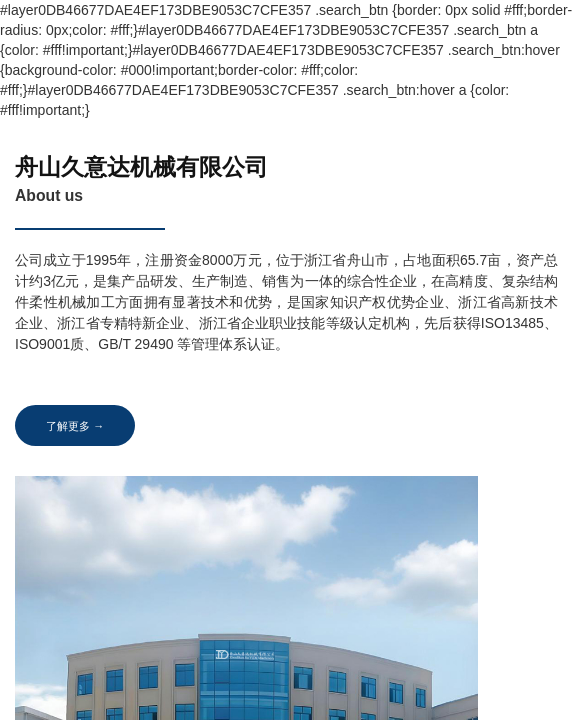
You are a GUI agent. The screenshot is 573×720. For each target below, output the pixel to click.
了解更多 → (80, 425)
